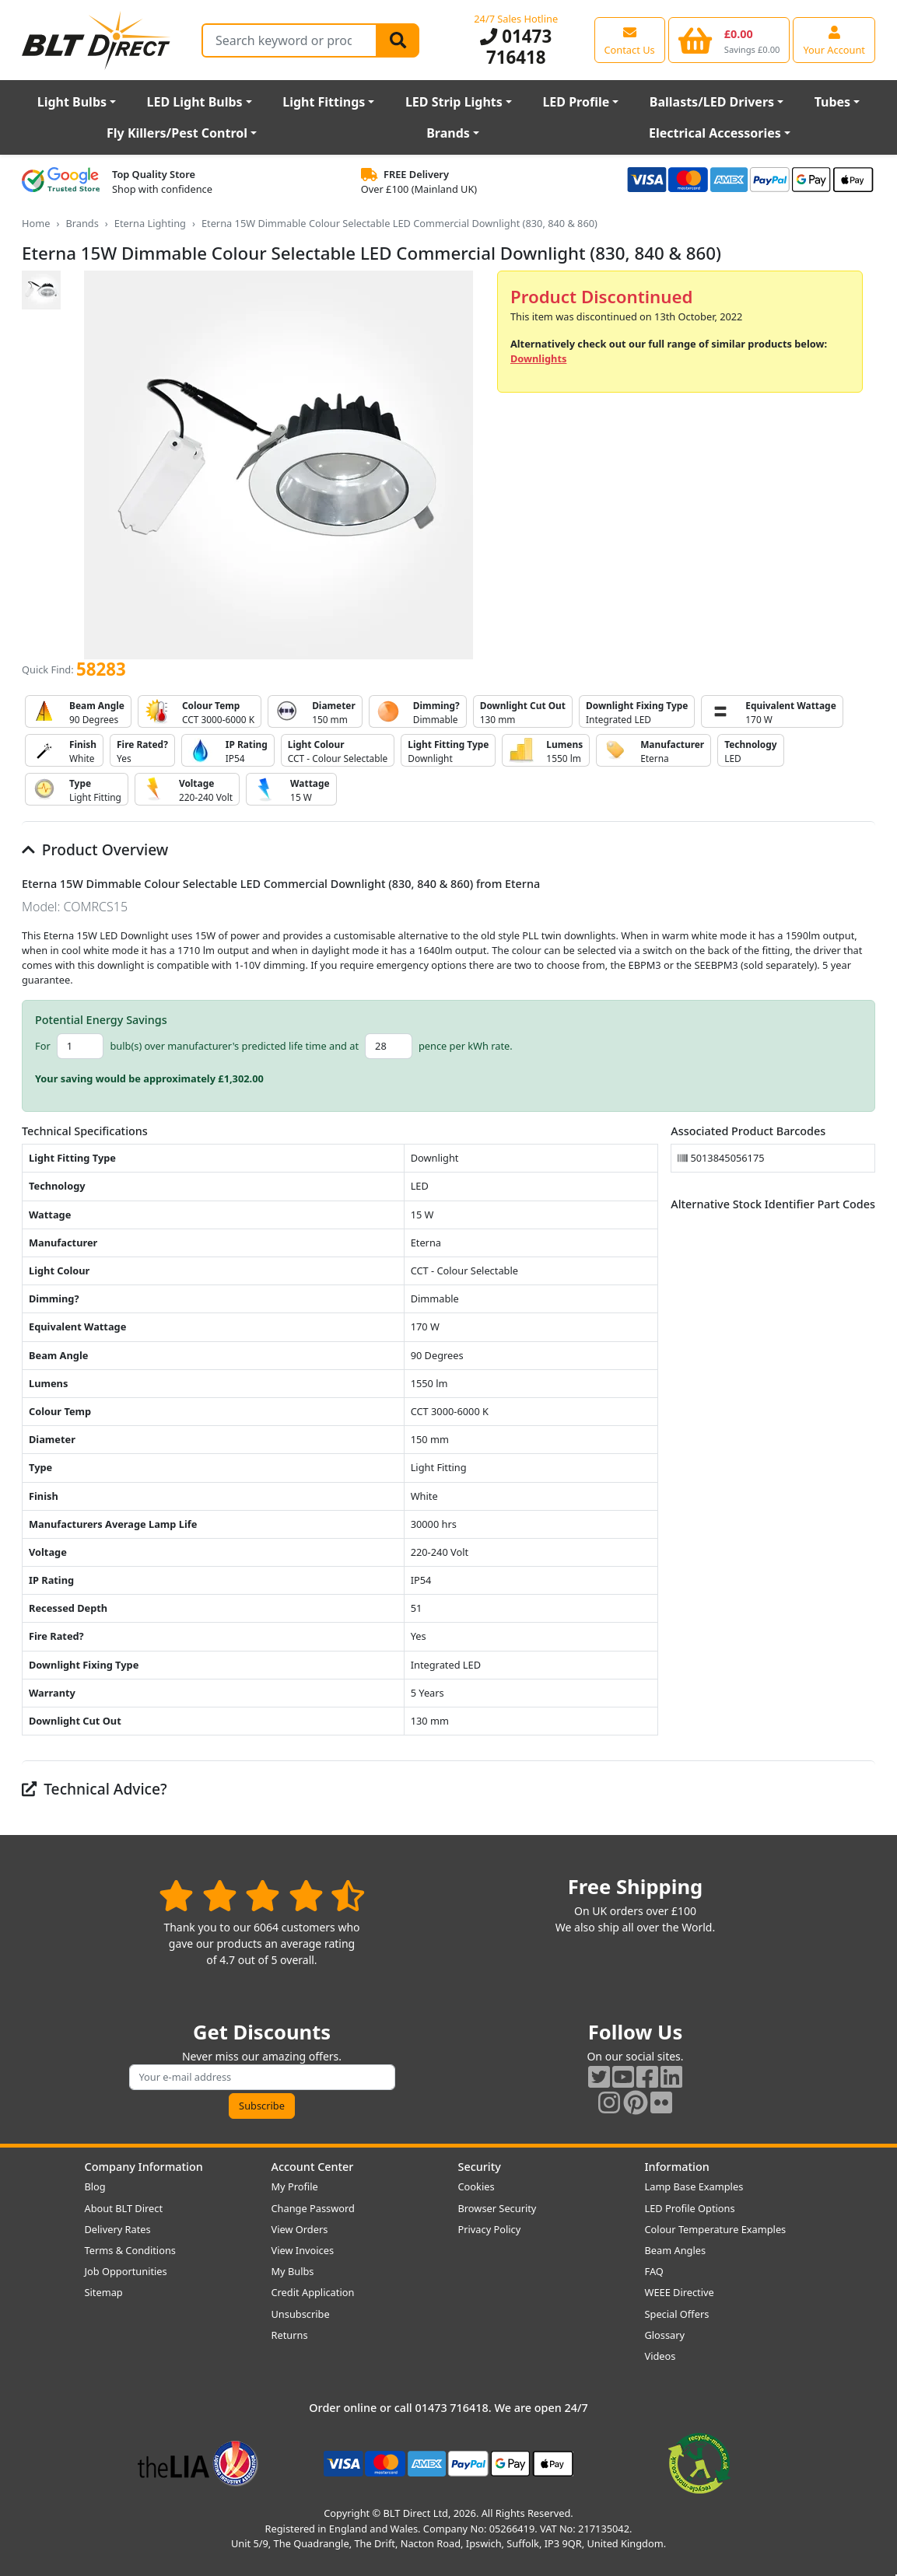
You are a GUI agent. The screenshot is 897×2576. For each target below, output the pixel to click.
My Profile (295, 2186)
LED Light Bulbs (195, 101)
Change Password (313, 2208)
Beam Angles (675, 2250)
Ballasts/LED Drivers (712, 101)
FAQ (654, 2271)
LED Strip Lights (454, 101)
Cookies (476, 2186)
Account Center (313, 2166)
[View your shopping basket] (729, 39)
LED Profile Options (690, 2208)
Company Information (144, 2166)
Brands (448, 133)
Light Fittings (323, 101)
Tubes (833, 101)
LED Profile (575, 101)
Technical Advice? (94, 1788)
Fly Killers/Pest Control (177, 133)
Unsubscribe (301, 2314)
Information (677, 2166)
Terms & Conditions (130, 2250)
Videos (660, 2356)
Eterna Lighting (150, 223)
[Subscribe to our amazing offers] (262, 2077)
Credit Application (313, 2292)
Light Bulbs (72, 101)
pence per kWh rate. (466, 1046)
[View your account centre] (834, 39)
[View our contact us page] (629, 39)
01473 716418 (516, 46)
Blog (95, 2186)
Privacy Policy (489, 2229)
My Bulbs (293, 2271)
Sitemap (104, 2292)
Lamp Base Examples (694, 2186)
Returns (290, 2335)
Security (479, 2166)
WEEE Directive (679, 2292)
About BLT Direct (124, 2208)
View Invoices (303, 2250)
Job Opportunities (126, 2271)
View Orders (300, 2229)
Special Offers (677, 2314)
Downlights (538, 358)
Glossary (665, 2335)
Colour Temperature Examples (716, 2229)
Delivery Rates (118, 2229)
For (43, 1046)
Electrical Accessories (715, 133)
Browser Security (497, 2208)
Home (36, 223)
